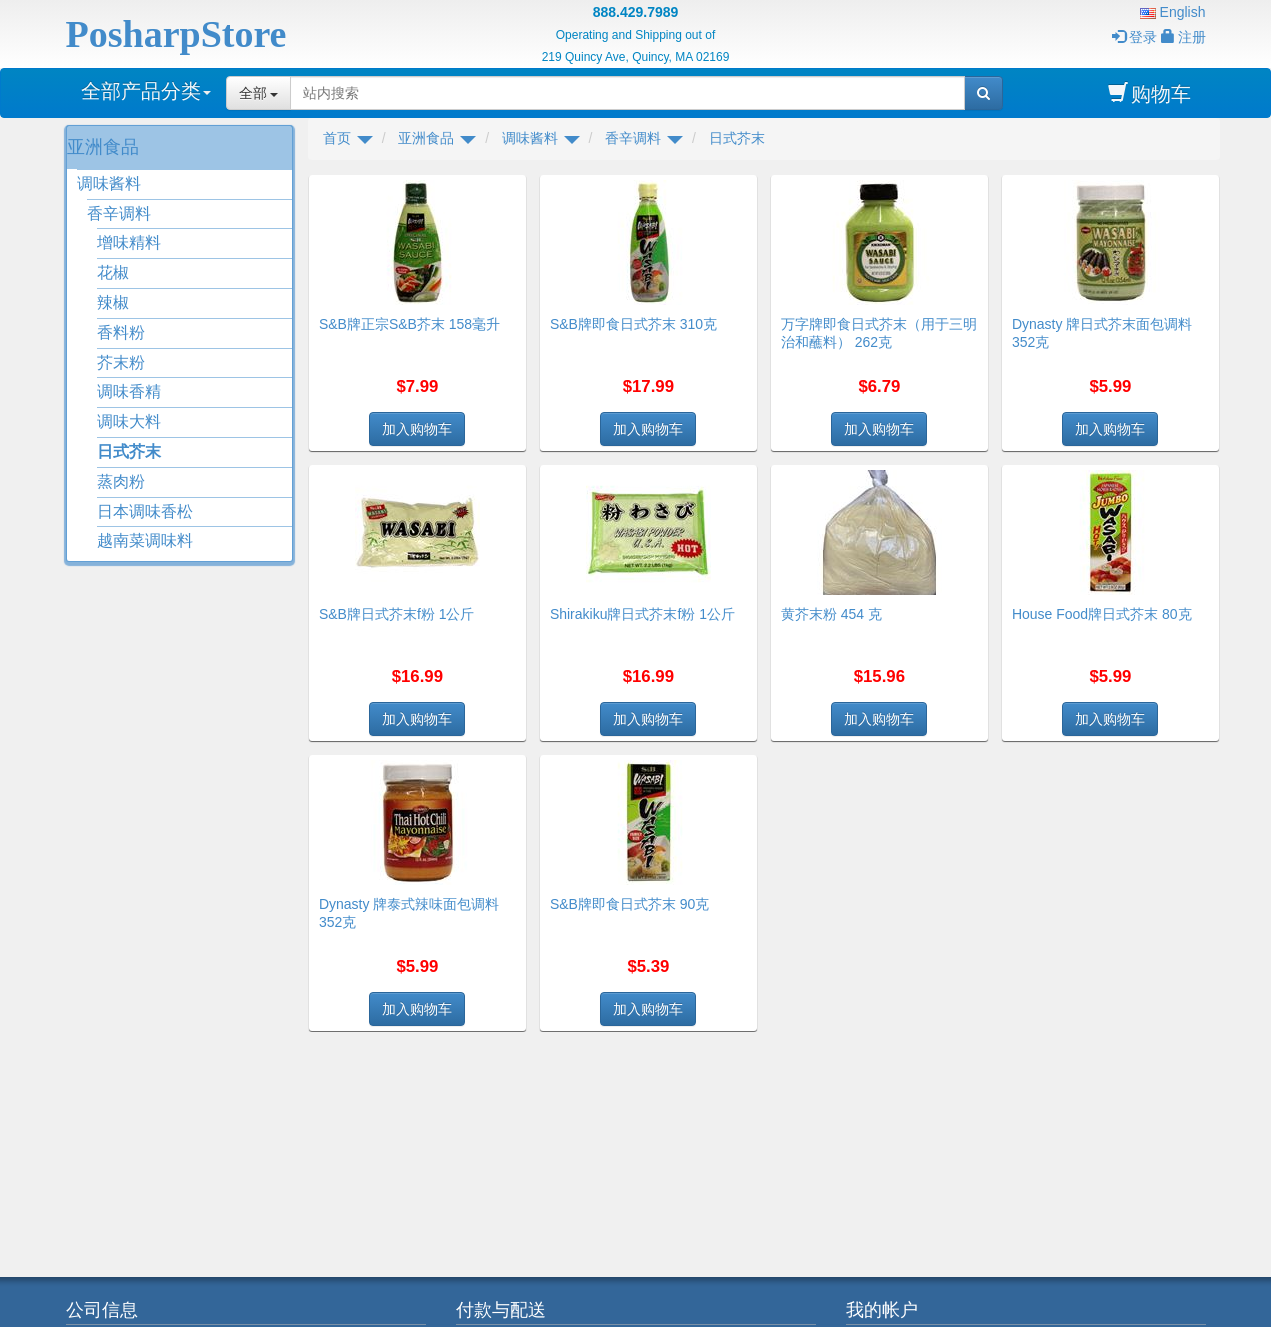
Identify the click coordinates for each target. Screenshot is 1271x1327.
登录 (1134, 37)
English (1173, 12)
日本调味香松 (145, 511)
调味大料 (129, 421)
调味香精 (129, 391)
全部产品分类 (146, 91)
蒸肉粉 (121, 481)
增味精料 (129, 242)
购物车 (1149, 93)
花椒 (113, 272)
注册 (1183, 37)
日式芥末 (129, 451)
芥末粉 (121, 362)
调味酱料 (109, 183)
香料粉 (121, 332)
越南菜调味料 (145, 540)
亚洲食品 (103, 147)
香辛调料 (119, 213)
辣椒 (113, 302)
